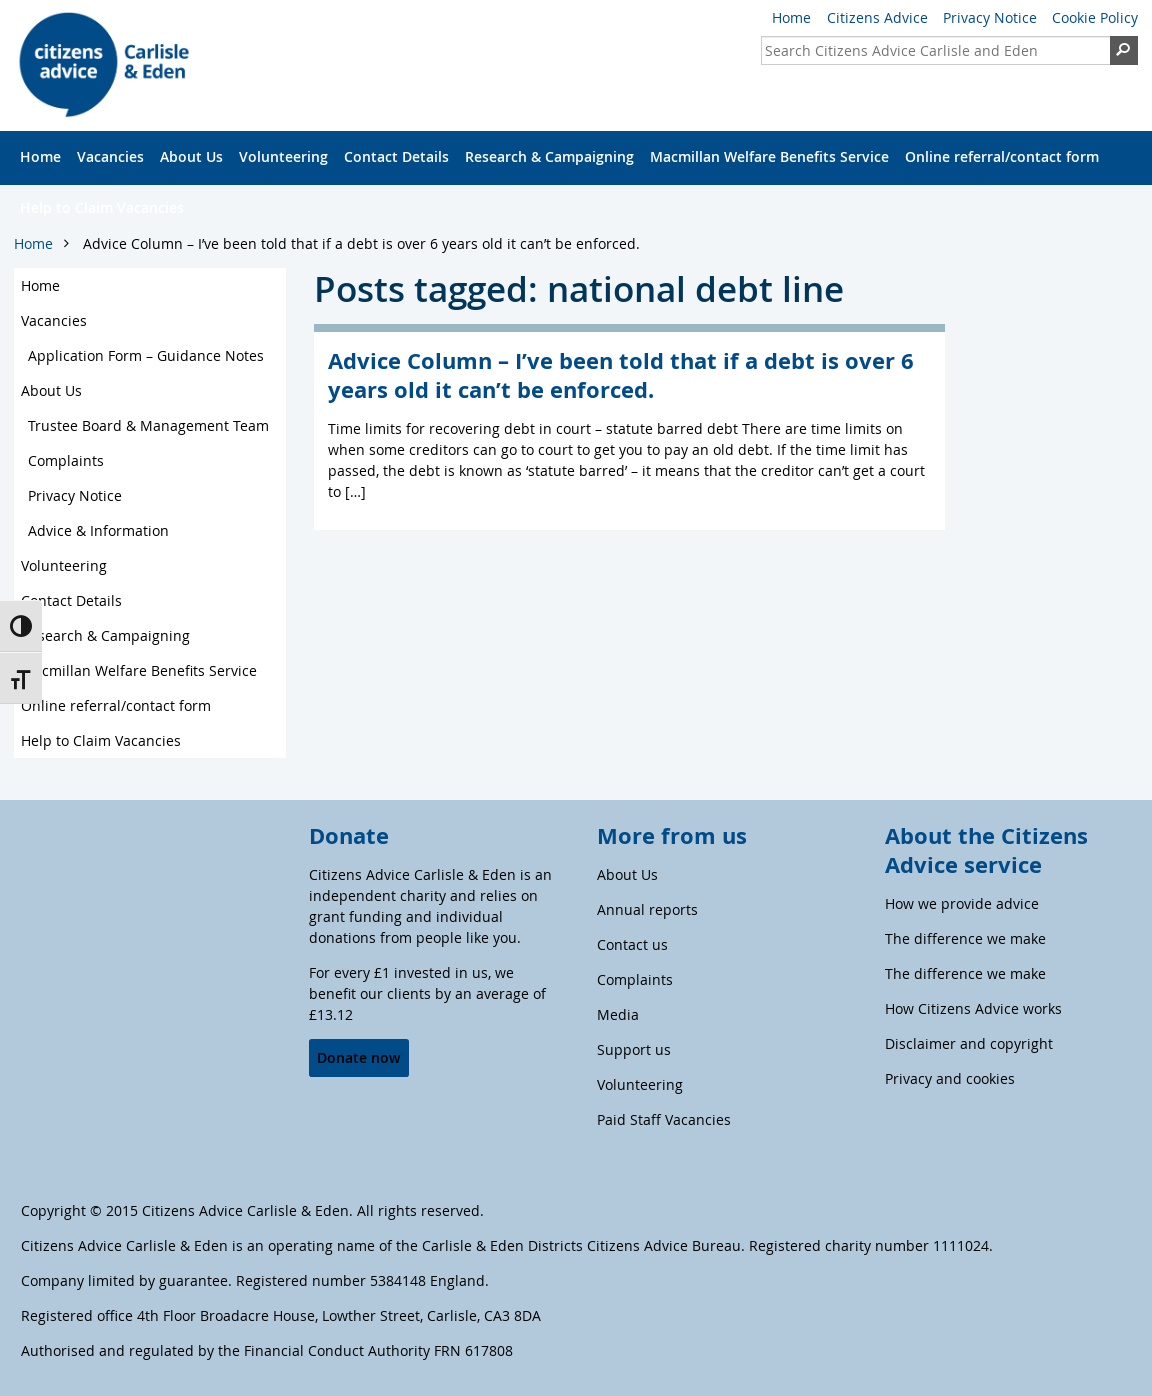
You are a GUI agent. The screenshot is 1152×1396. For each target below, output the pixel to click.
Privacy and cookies (950, 1078)
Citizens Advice (877, 17)
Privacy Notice (990, 17)
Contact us (632, 944)
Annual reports (647, 909)
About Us (191, 156)
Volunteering (283, 156)
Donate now (358, 1057)
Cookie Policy (1095, 17)
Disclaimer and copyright (969, 1043)
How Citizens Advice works (973, 1008)
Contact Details (396, 156)
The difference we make (965, 938)
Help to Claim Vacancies (102, 207)
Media (618, 1014)
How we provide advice (962, 903)
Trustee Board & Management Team (148, 425)
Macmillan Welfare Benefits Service (769, 156)
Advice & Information (98, 530)
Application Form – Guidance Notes (146, 355)
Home (791, 17)
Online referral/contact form (1002, 156)
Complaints (66, 460)
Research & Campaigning (549, 156)
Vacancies (110, 156)
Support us (634, 1049)
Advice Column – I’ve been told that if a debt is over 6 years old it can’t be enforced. (361, 243)
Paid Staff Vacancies (664, 1119)
